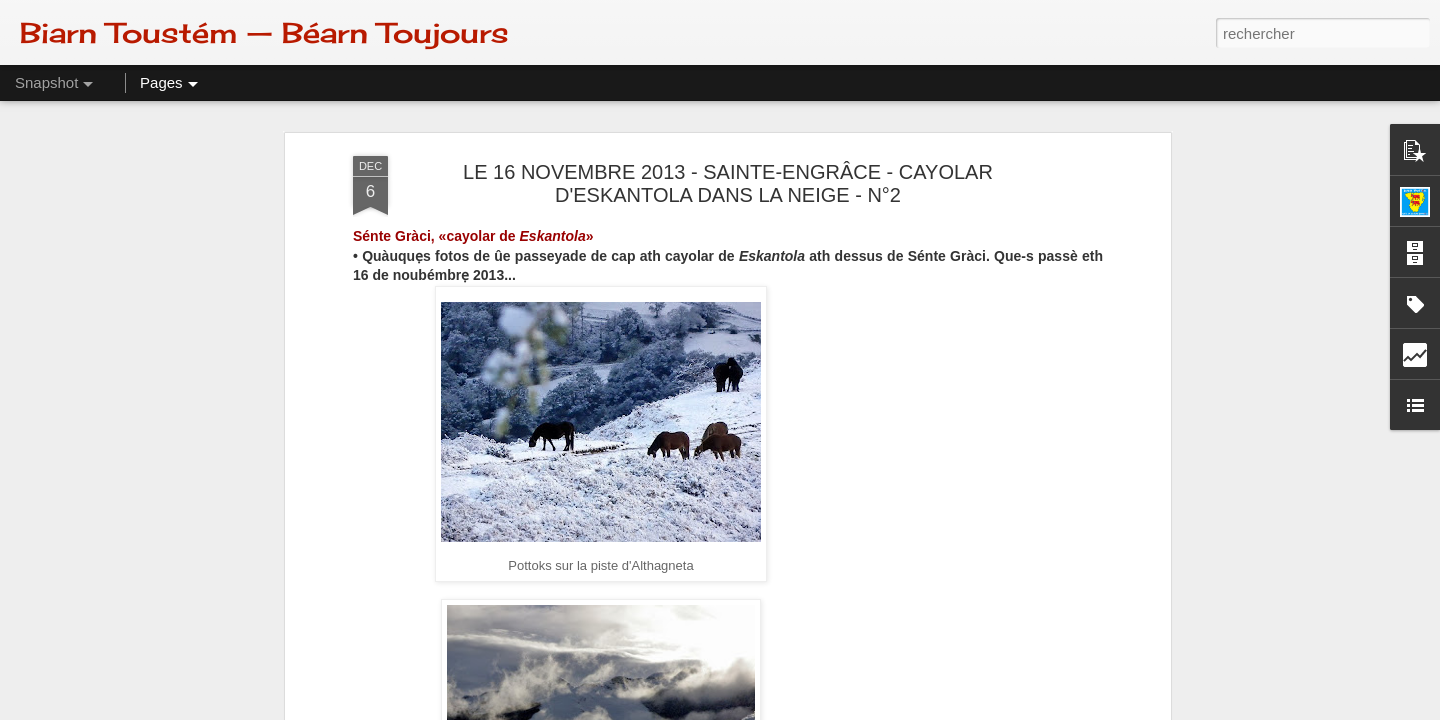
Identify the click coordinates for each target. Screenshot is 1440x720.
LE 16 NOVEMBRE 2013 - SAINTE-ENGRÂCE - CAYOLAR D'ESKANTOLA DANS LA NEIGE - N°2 (728, 183)
